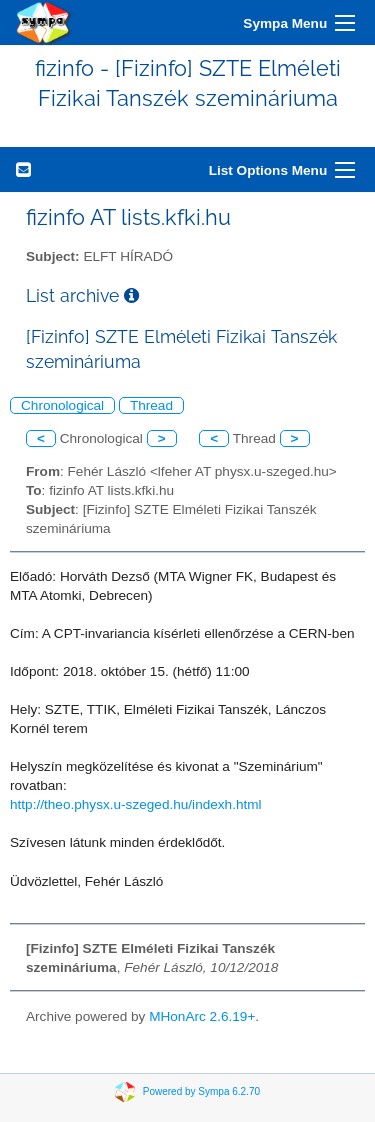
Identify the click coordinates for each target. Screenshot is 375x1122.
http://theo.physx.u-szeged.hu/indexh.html (136, 804)
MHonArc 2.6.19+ (202, 1016)
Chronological (62, 405)
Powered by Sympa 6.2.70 (201, 1091)
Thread (151, 405)
